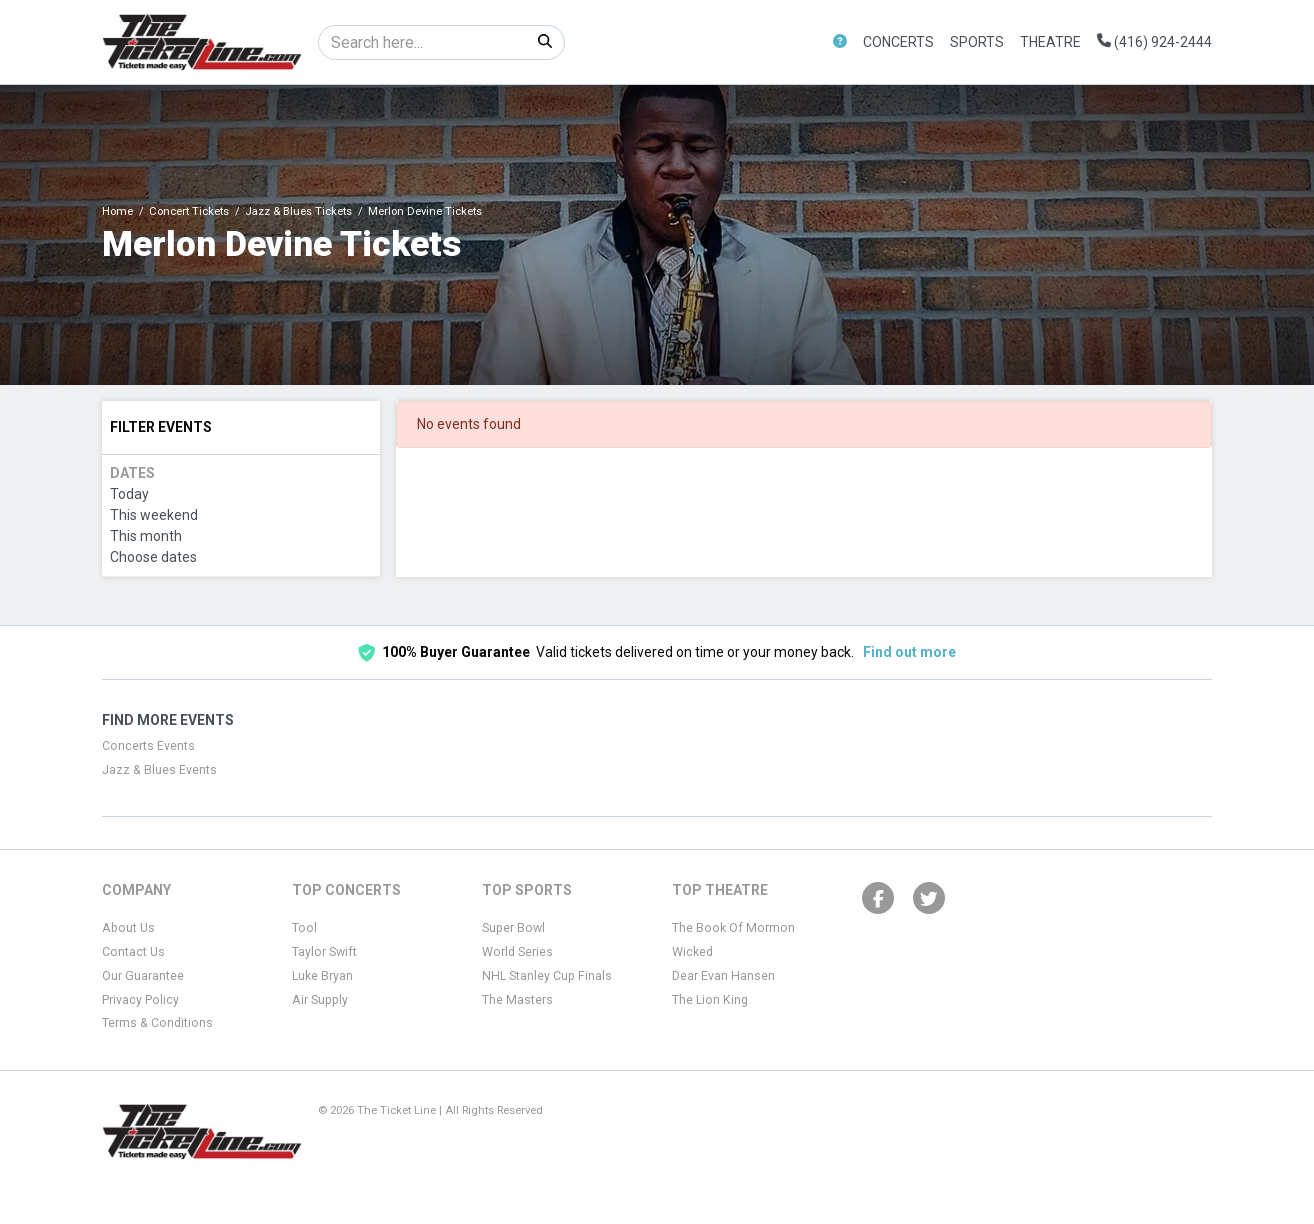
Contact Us (133, 952)
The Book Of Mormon (733, 928)
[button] (840, 42)
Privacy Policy (140, 1000)
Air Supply (320, 1000)
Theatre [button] (1050, 42)
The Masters (517, 1000)
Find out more (909, 652)
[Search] (422, 42)
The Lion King (710, 1000)
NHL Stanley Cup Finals (547, 976)
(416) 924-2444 (1154, 42)
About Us (128, 928)
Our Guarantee (143, 976)
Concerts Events (148, 746)
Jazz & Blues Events (159, 770)
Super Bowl (513, 928)
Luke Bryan (322, 976)
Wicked (692, 952)
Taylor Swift (324, 952)
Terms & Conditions (157, 1023)
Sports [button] (977, 42)
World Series (517, 952)
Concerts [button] (898, 42)
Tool (304, 928)
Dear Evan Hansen (723, 976)
